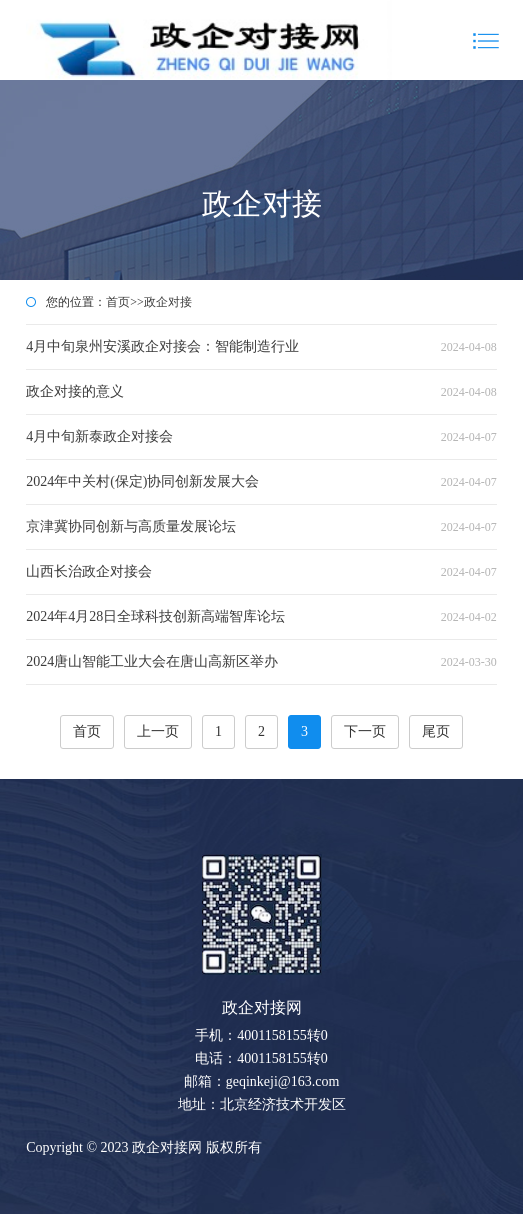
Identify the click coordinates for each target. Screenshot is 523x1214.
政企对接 (168, 302)
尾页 (436, 731)
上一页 (158, 731)
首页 (118, 302)
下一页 (365, 731)
